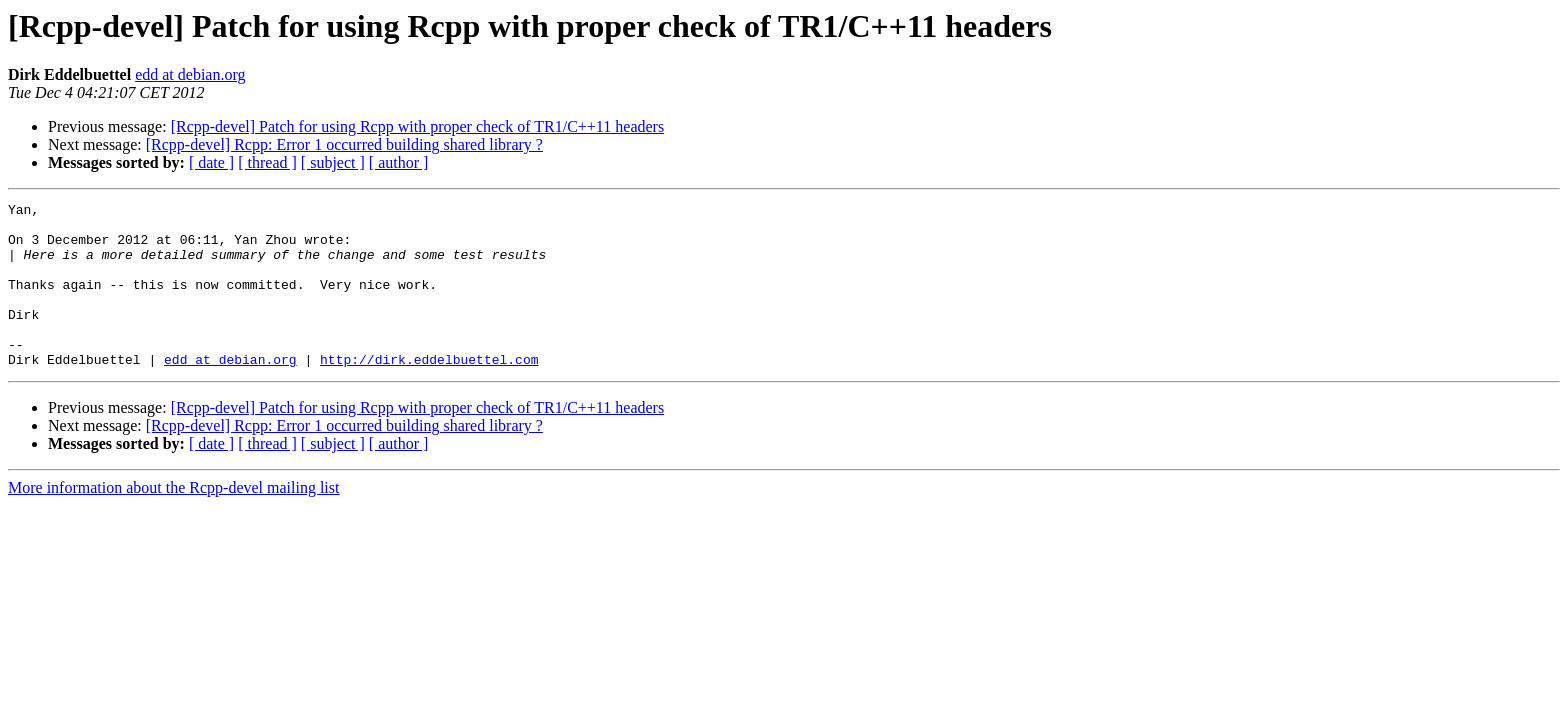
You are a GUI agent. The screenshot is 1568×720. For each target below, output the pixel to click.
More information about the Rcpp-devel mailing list (173, 520)
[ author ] (399, 162)
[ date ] (211, 162)
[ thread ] (267, 162)
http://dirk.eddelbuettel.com (429, 392)
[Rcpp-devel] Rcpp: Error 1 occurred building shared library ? (344, 144)
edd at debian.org (190, 74)
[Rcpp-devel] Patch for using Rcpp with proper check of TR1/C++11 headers (417, 126)
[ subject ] (333, 162)
